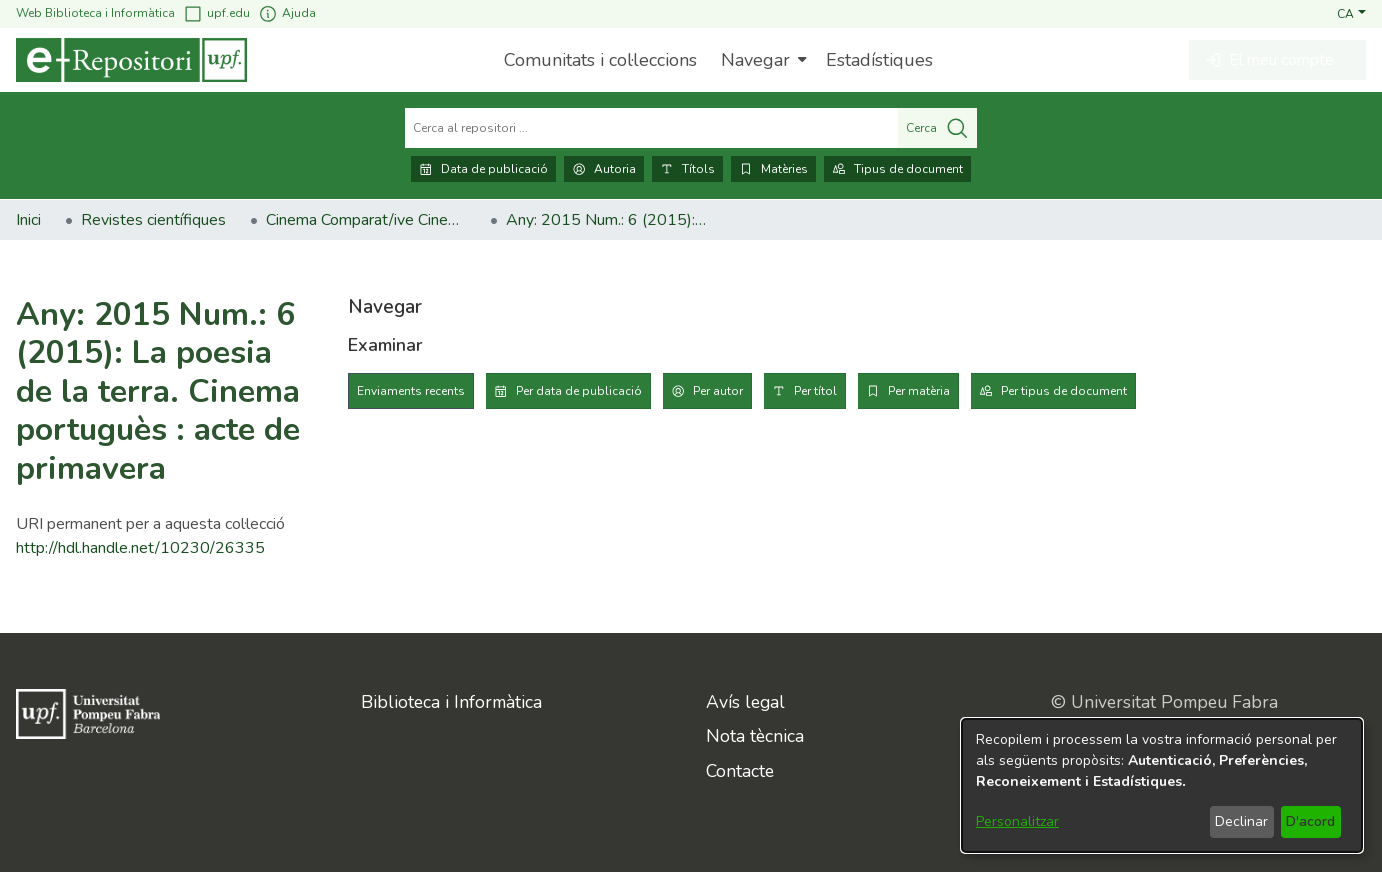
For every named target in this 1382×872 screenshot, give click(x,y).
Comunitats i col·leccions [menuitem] (600, 60)
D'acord (1310, 821)
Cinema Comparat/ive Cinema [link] (366, 220)
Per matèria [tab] (919, 391)
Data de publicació (483, 169)
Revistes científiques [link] (153, 220)
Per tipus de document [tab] (1064, 391)
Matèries (773, 169)
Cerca (937, 128)
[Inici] (131, 60)
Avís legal (745, 702)
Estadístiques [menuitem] (879, 60)
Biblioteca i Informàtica (451, 702)
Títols (687, 169)
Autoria (604, 169)
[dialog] (1162, 785)
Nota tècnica (755, 736)
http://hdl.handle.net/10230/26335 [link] (140, 548)
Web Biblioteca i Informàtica (95, 13)
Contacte (740, 771)
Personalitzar (1017, 821)
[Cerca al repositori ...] (651, 128)
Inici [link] (28, 220)
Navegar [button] (755, 60)
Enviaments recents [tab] (411, 391)
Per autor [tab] (718, 391)
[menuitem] (761, 60)
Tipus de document (897, 169)
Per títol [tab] (815, 391)
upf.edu (216, 13)
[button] (1351, 13)
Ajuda (287, 13)
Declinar (1241, 821)
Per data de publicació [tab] (579, 391)
